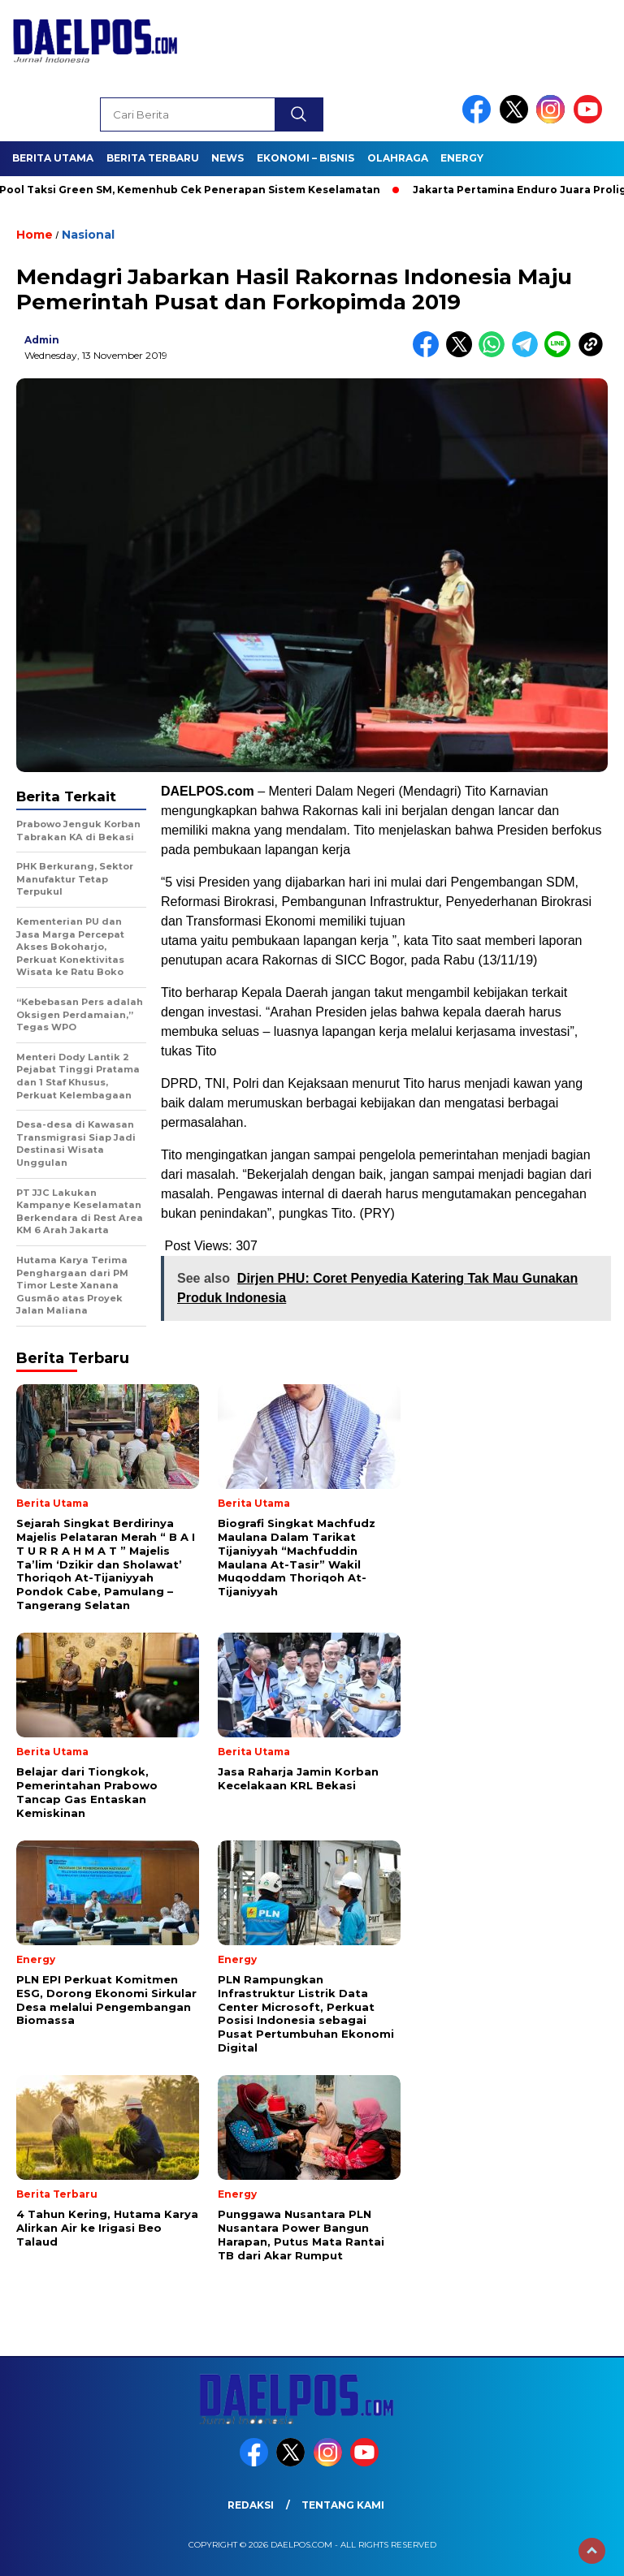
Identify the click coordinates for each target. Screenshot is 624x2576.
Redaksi (251, 2505)
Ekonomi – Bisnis (305, 158)
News (227, 158)
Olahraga (397, 158)
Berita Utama (52, 158)
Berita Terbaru (152, 158)
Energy (461, 158)
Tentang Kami (342, 2505)
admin (41, 340)
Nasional (88, 234)
